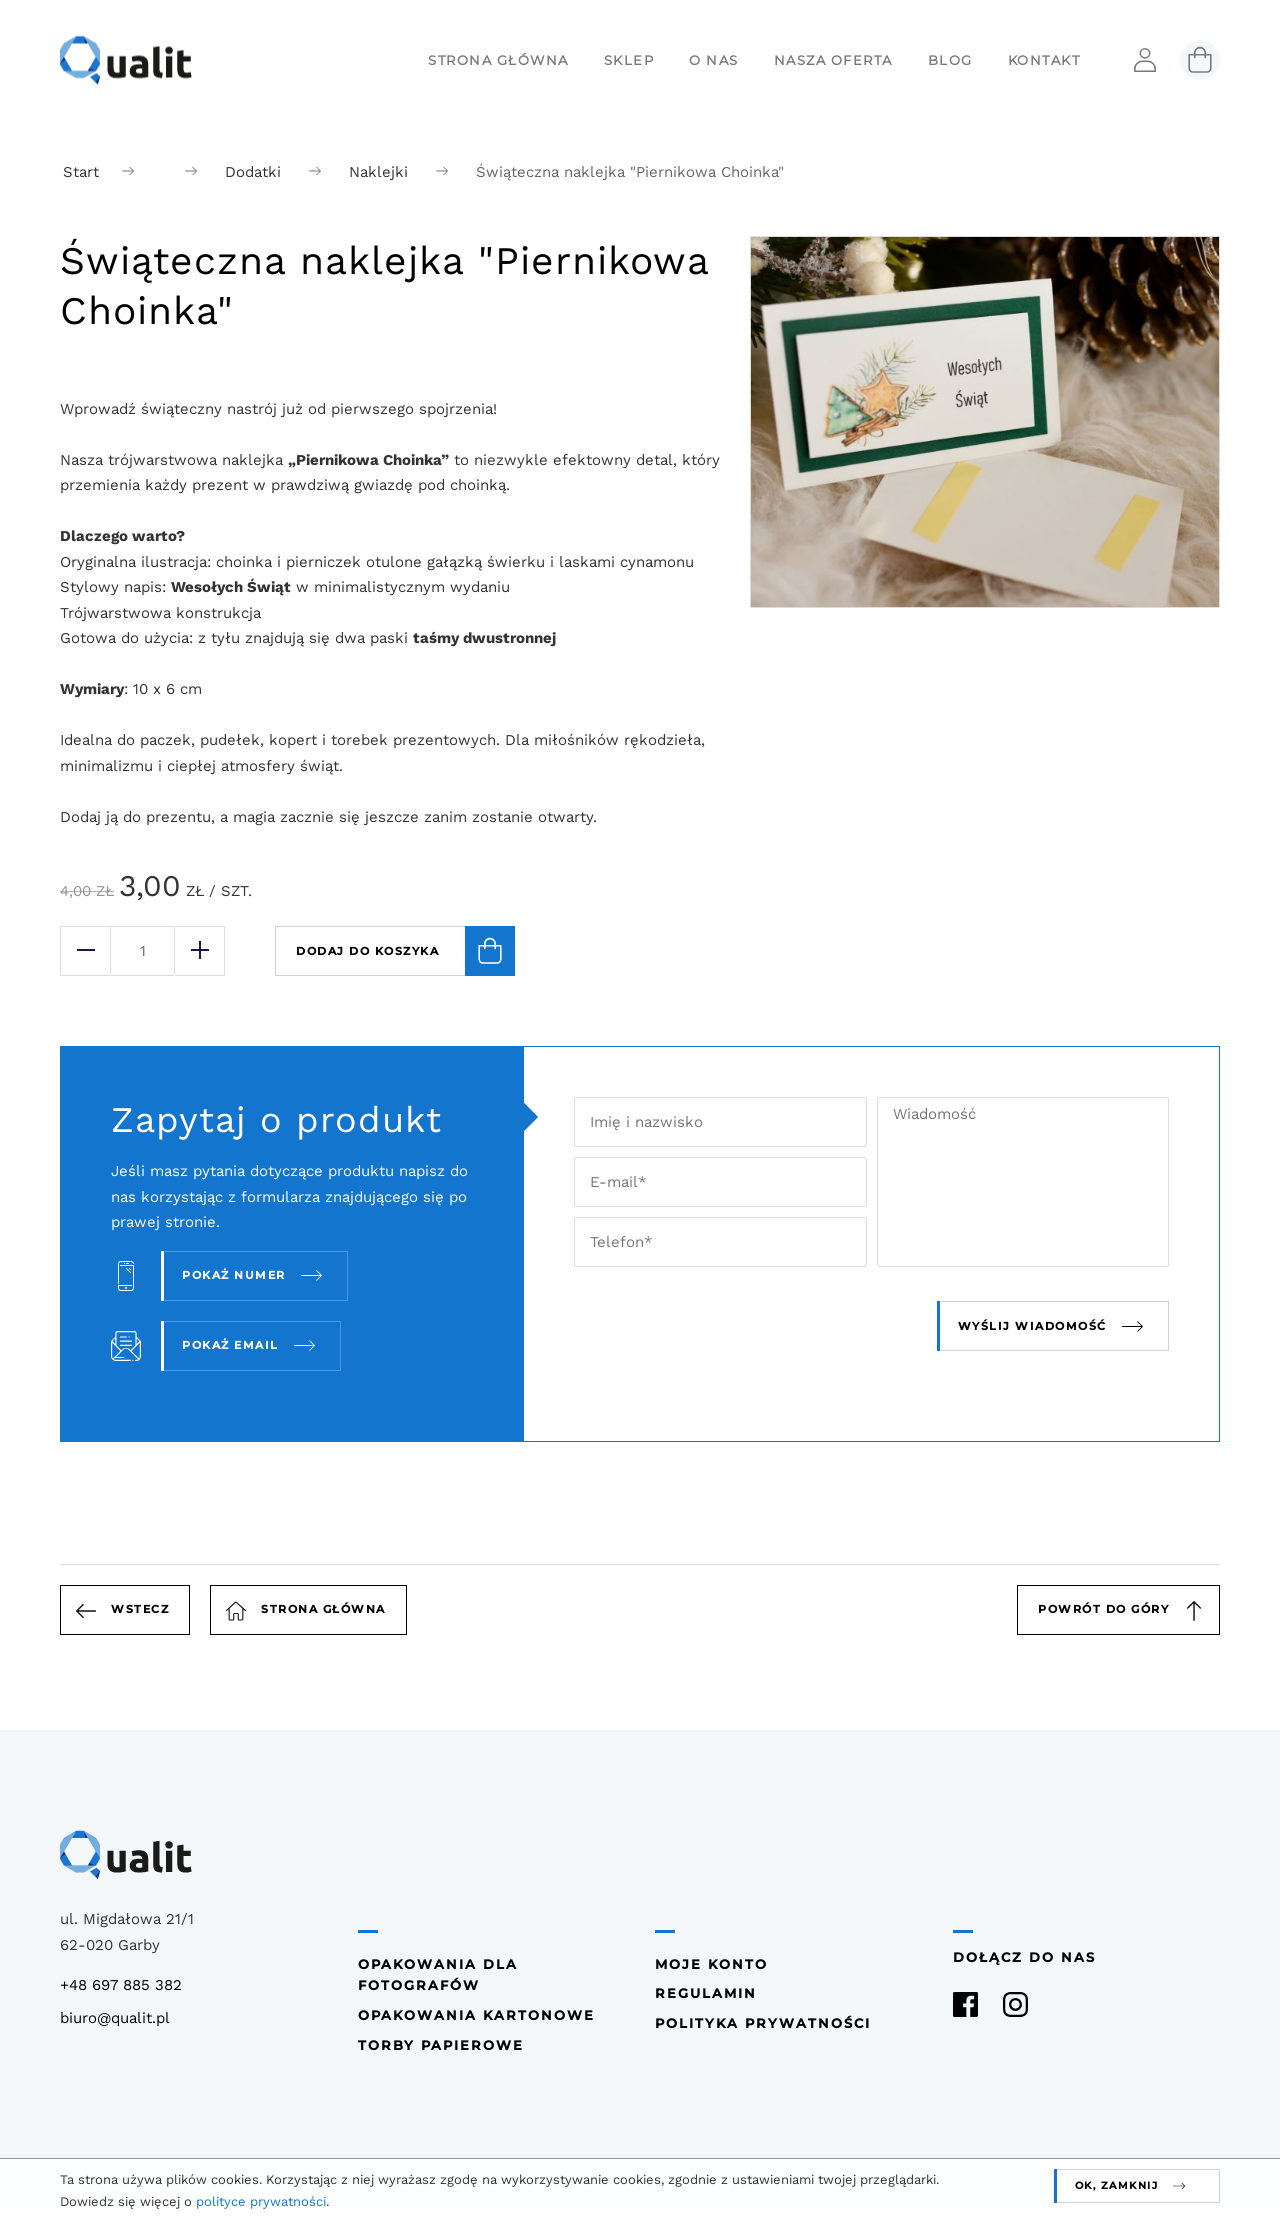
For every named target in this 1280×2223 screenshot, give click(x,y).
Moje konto (711, 1964)
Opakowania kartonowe (476, 2015)
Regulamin (706, 1993)
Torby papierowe (441, 2045)
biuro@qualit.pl (115, 2018)
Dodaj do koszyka (405, 951)
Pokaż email (230, 1345)
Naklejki (378, 172)
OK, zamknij (1117, 2185)
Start (81, 172)
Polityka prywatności (763, 2023)
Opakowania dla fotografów (438, 1975)
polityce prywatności (261, 2201)
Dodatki (253, 172)
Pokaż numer (234, 1275)
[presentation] (765, 1326)
